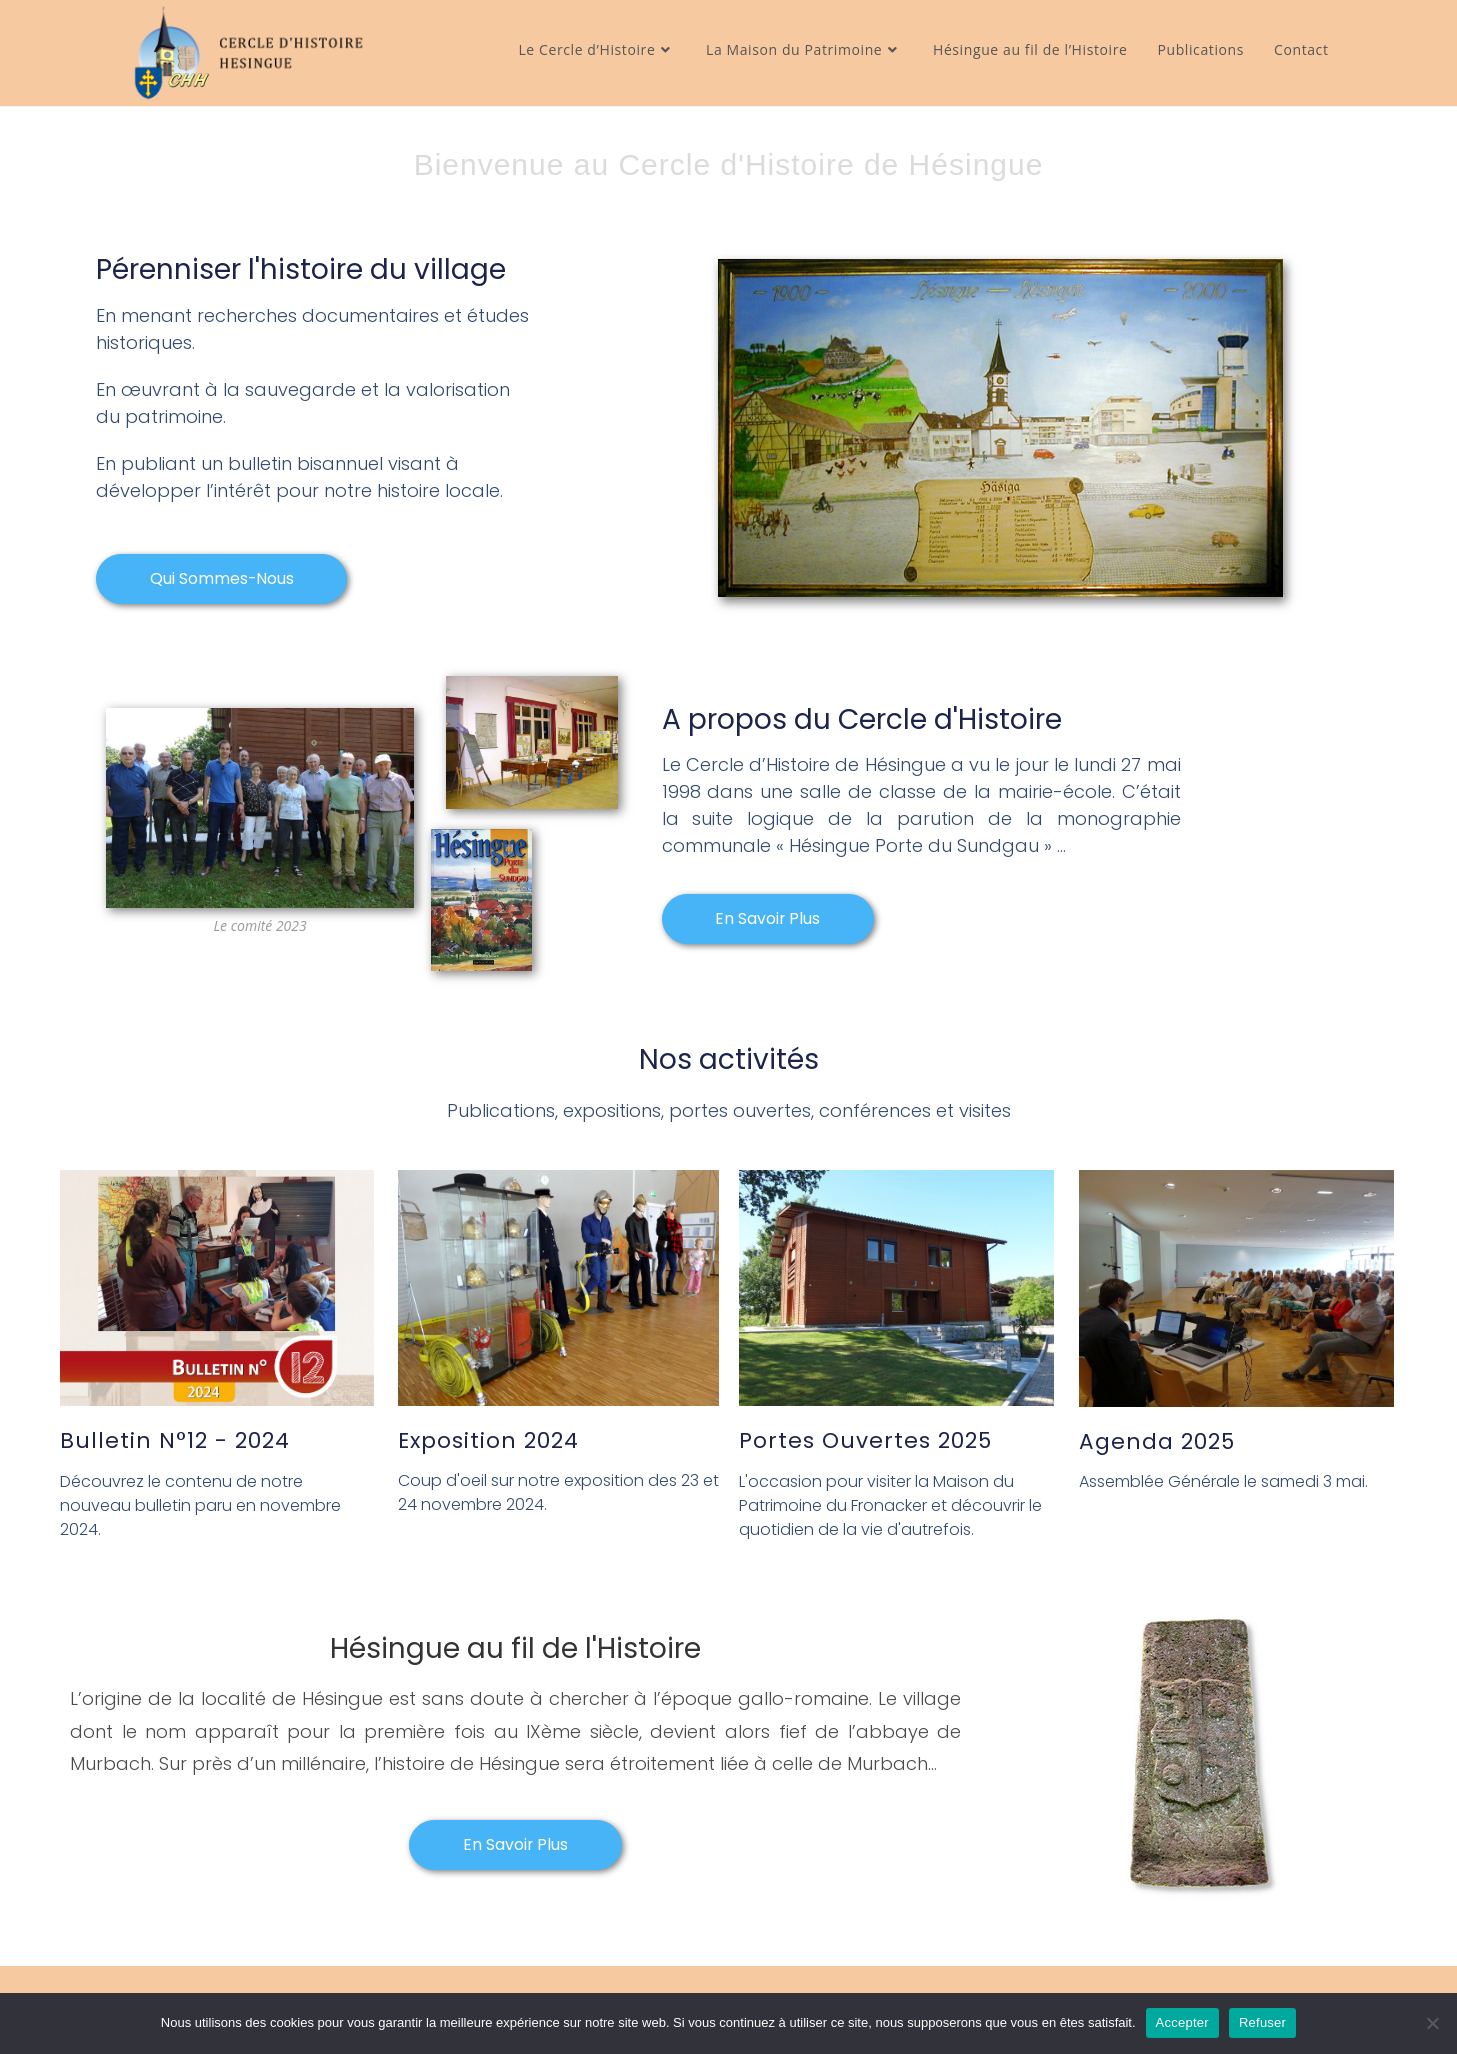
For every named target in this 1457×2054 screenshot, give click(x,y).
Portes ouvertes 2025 (866, 1441)
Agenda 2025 (1157, 1441)
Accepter (1182, 2022)
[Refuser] (1432, 2023)
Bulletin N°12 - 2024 (175, 1441)
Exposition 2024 (489, 1441)
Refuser (1262, 2022)
